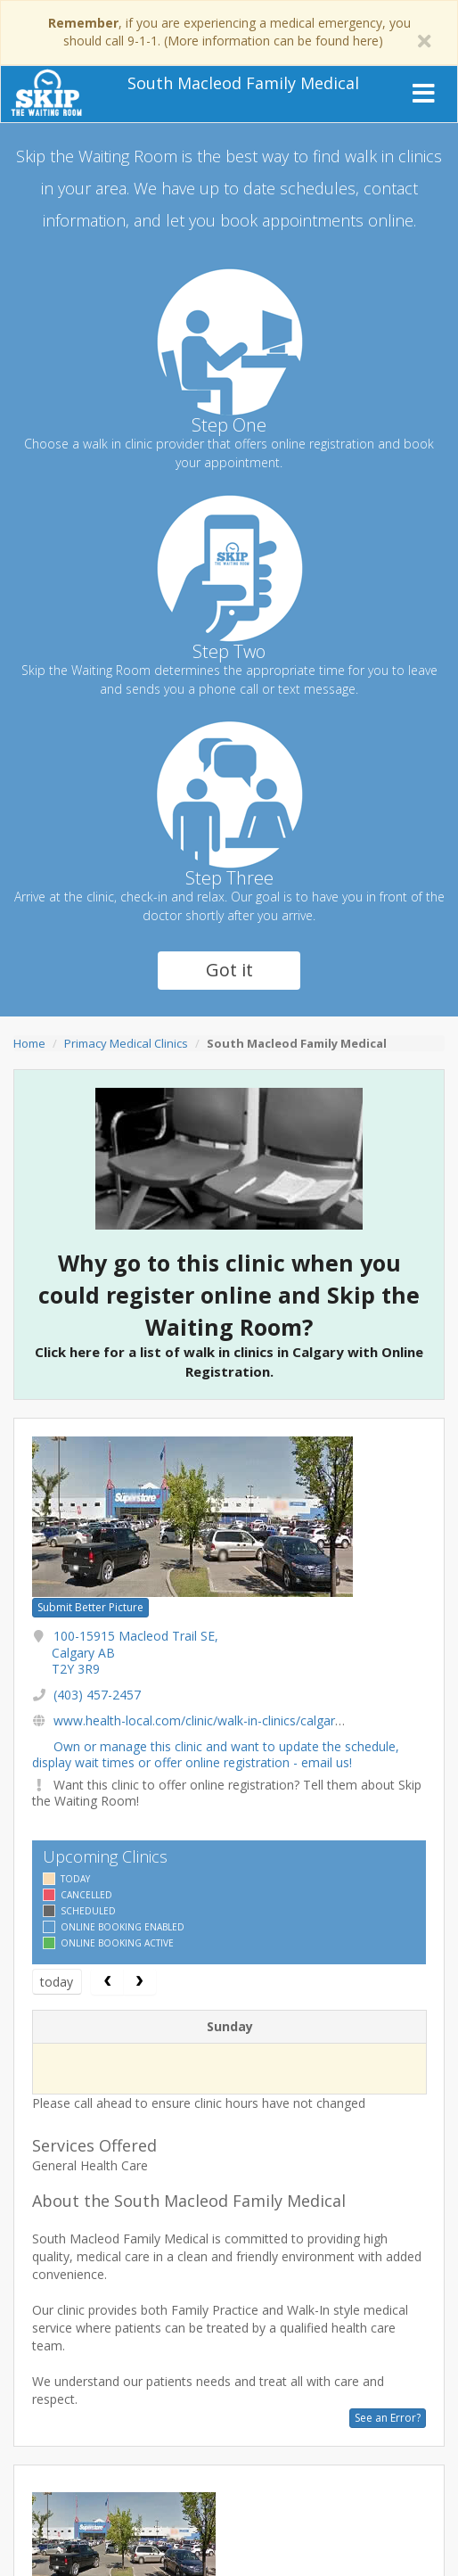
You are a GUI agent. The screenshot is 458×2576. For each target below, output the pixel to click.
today (56, 1981)
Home (29, 1043)
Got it (229, 970)
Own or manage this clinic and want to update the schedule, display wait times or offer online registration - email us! (215, 1754)
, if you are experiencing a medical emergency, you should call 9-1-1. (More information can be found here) (229, 31)
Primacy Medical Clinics (126, 1043)
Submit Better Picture (90, 1607)
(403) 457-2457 (97, 1694)
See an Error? (388, 2417)
